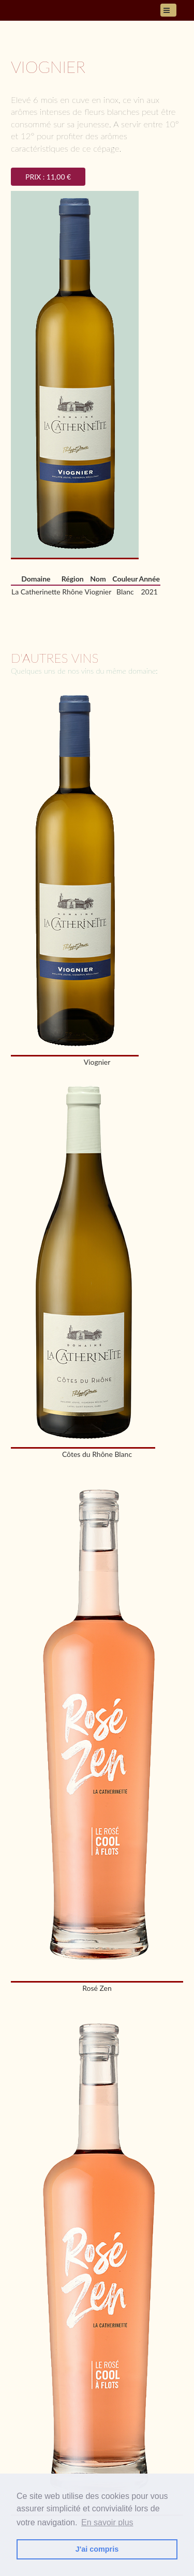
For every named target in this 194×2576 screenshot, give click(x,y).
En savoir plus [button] (107, 2522)
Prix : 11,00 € (48, 176)
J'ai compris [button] (97, 2549)
